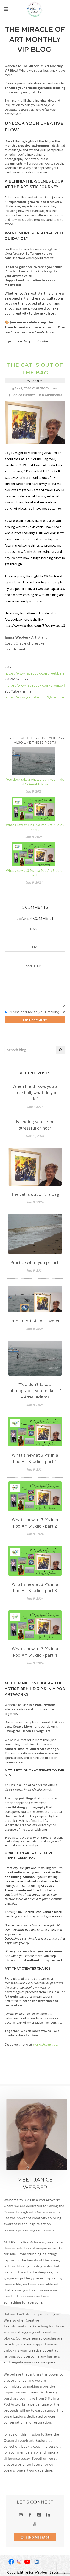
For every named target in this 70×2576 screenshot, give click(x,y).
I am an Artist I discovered (35, 1321)
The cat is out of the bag (35, 1194)
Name (35, 929)
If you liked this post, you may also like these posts (35, 740)
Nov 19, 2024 (35, 1136)
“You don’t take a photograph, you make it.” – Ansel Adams (35, 1390)
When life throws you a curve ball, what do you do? (35, 1092)
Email (35, 947)
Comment (35, 966)
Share (34, 380)
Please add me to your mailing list (37, 1012)
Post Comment (35, 1020)
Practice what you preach (35, 1262)
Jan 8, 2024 (34, 791)
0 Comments (50, 395)
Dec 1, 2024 (35, 1107)
